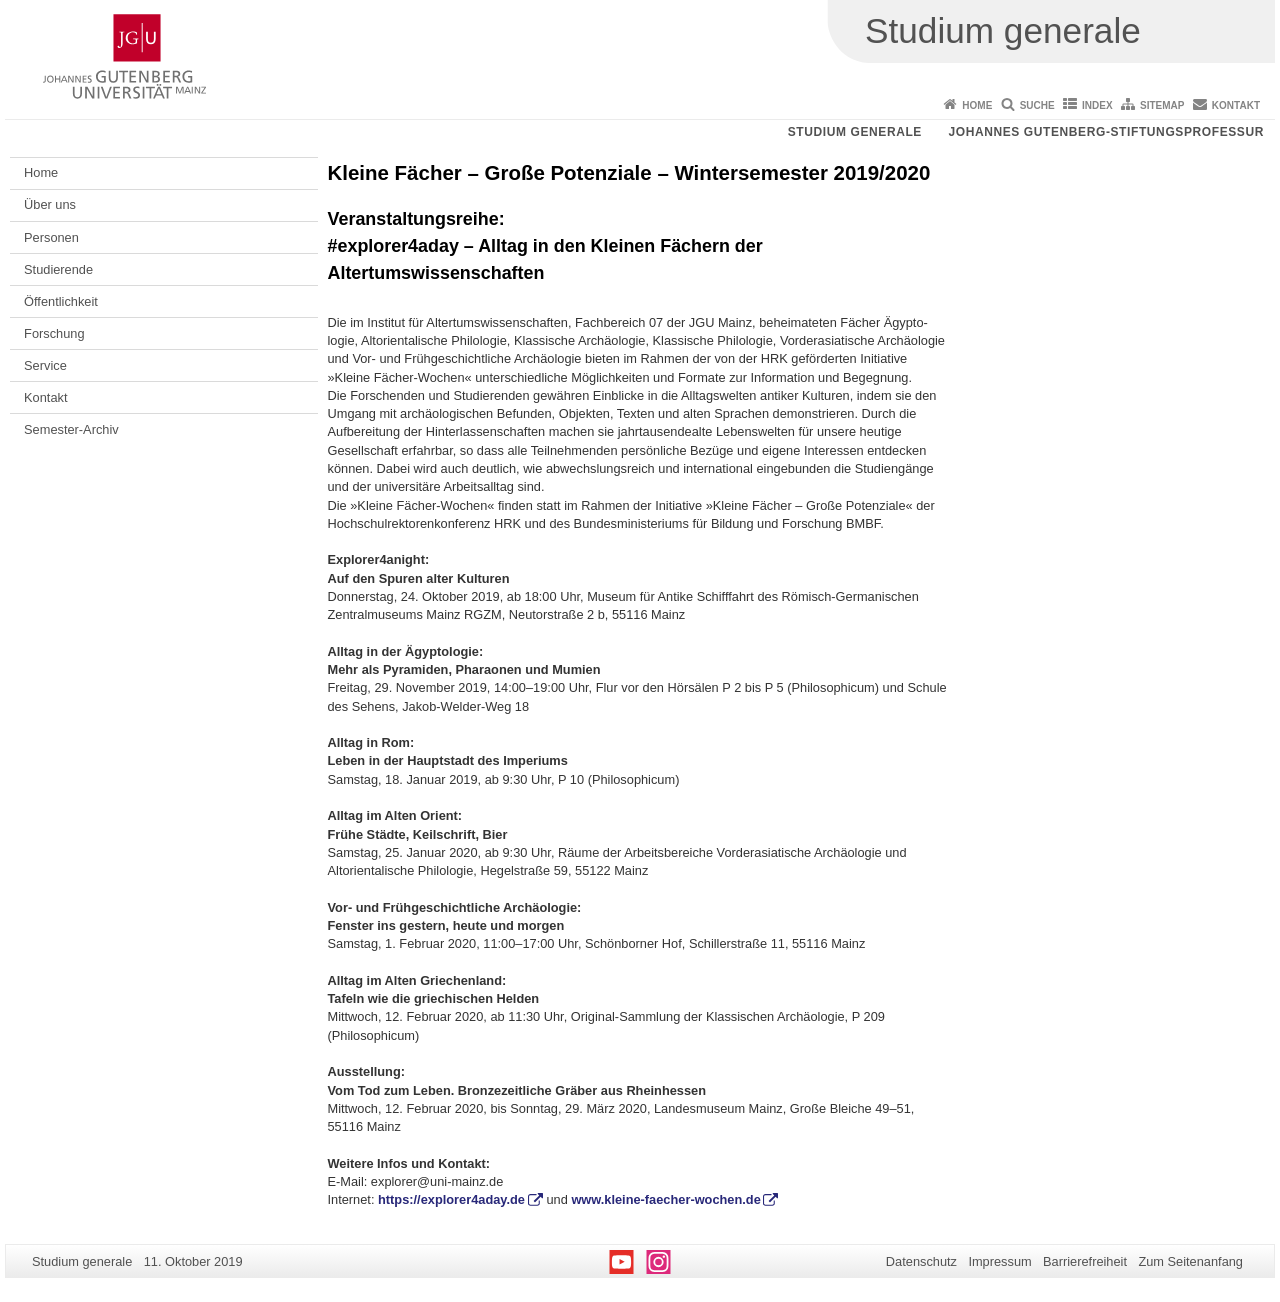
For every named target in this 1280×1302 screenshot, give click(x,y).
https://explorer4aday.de (451, 1199)
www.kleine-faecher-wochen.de (665, 1199)
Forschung (54, 333)
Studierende (58, 269)
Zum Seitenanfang (1190, 1261)
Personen (51, 237)
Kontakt (1236, 105)
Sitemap (1162, 105)
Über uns (50, 204)
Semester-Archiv (71, 429)
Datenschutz (921, 1261)
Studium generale (855, 132)
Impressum (999, 1261)
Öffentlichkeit (61, 301)
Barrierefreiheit (1085, 1261)
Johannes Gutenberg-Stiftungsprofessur (1106, 132)
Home (977, 105)
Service (45, 365)
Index (1097, 105)
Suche (1037, 105)
